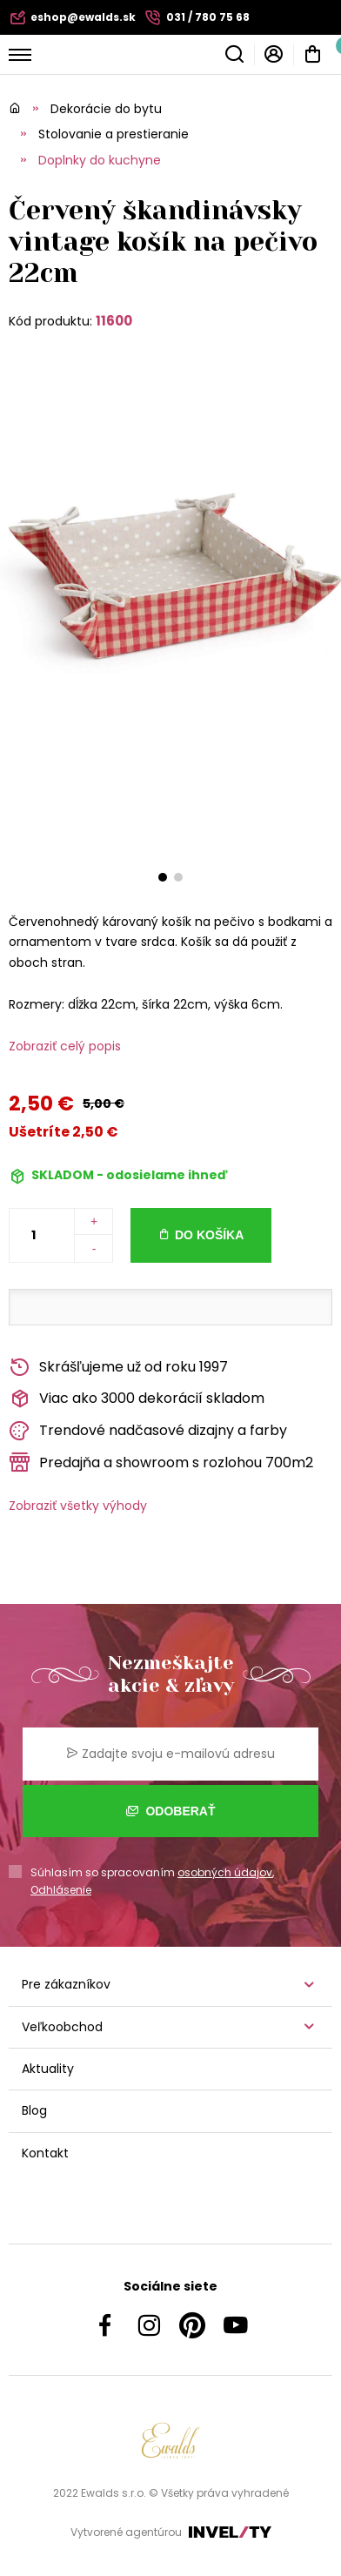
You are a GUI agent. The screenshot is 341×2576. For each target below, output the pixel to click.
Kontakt (45, 2153)
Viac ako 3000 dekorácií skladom (136, 1399)
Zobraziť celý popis (65, 1046)
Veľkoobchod (62, 2027)
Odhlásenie (60, 1889)
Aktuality (48, 2068)
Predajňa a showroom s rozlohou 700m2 (161, 1462)
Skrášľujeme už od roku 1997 (118, 1368)
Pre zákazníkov (66, 1984)
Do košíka (209, 1235)
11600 (114, 321)
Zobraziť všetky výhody (78, 1505)
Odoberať (171, 1811)
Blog (34, 2110)
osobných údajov (224, 1872)
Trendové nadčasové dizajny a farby (148, 1431)
